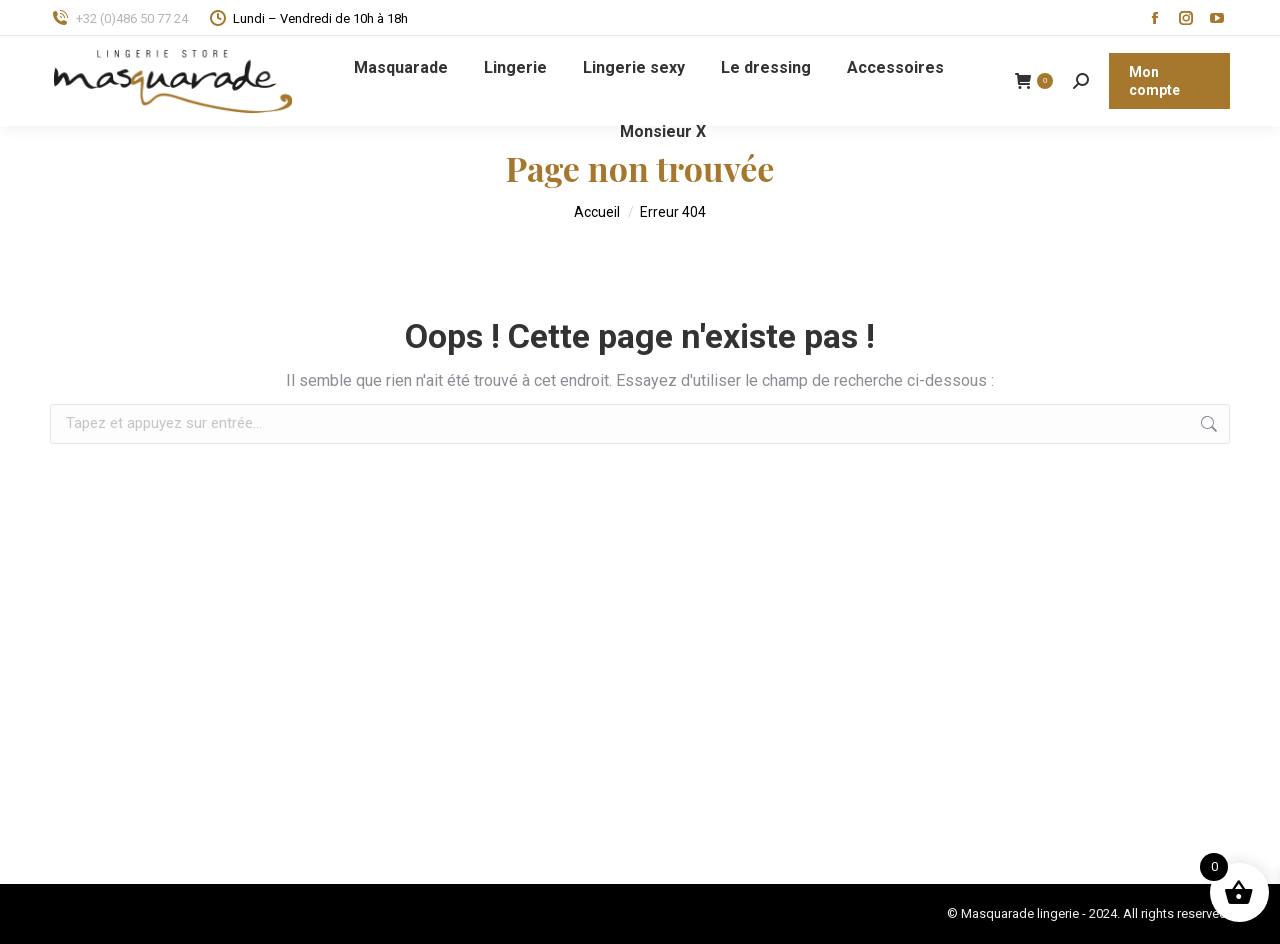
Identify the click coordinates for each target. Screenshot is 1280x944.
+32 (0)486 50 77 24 (119, 18)
